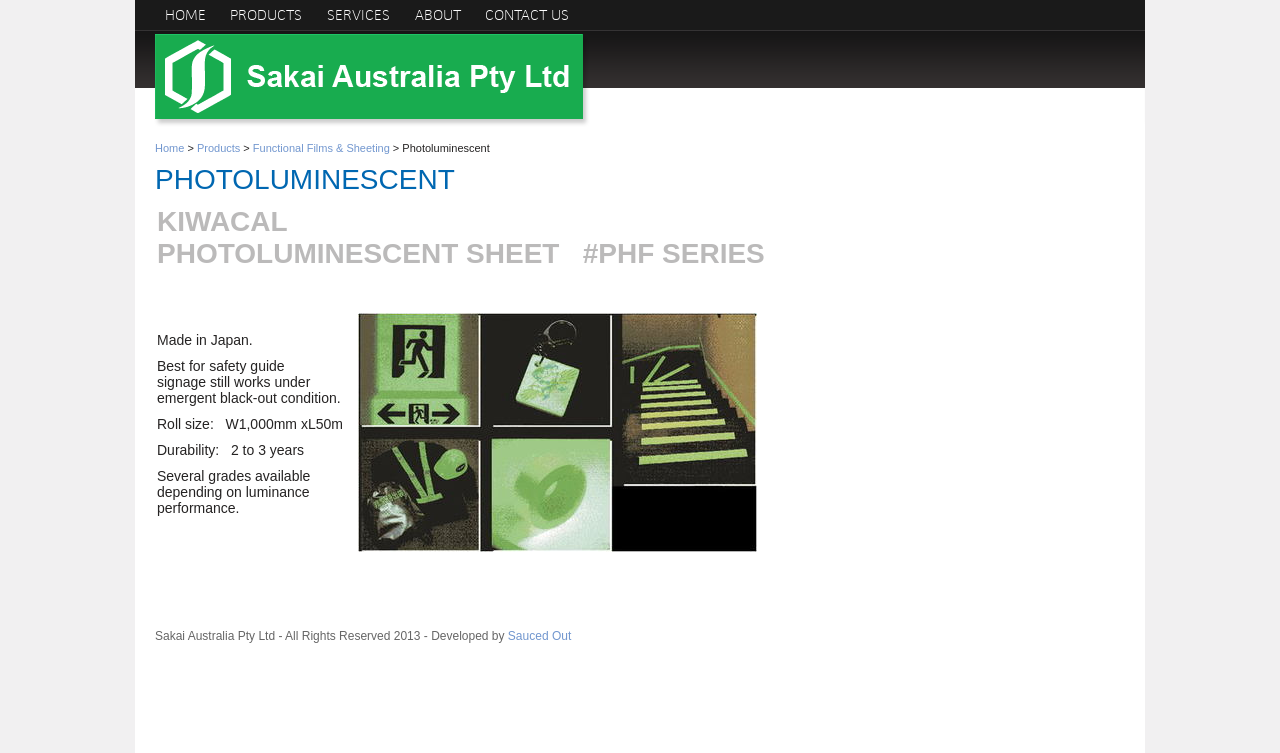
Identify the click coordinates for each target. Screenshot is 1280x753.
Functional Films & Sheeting (321, 148)
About (438, 14)
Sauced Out (539, 636)
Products (266, 14)
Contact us (527, 14)
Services (358, 14)
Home (185, 14)
